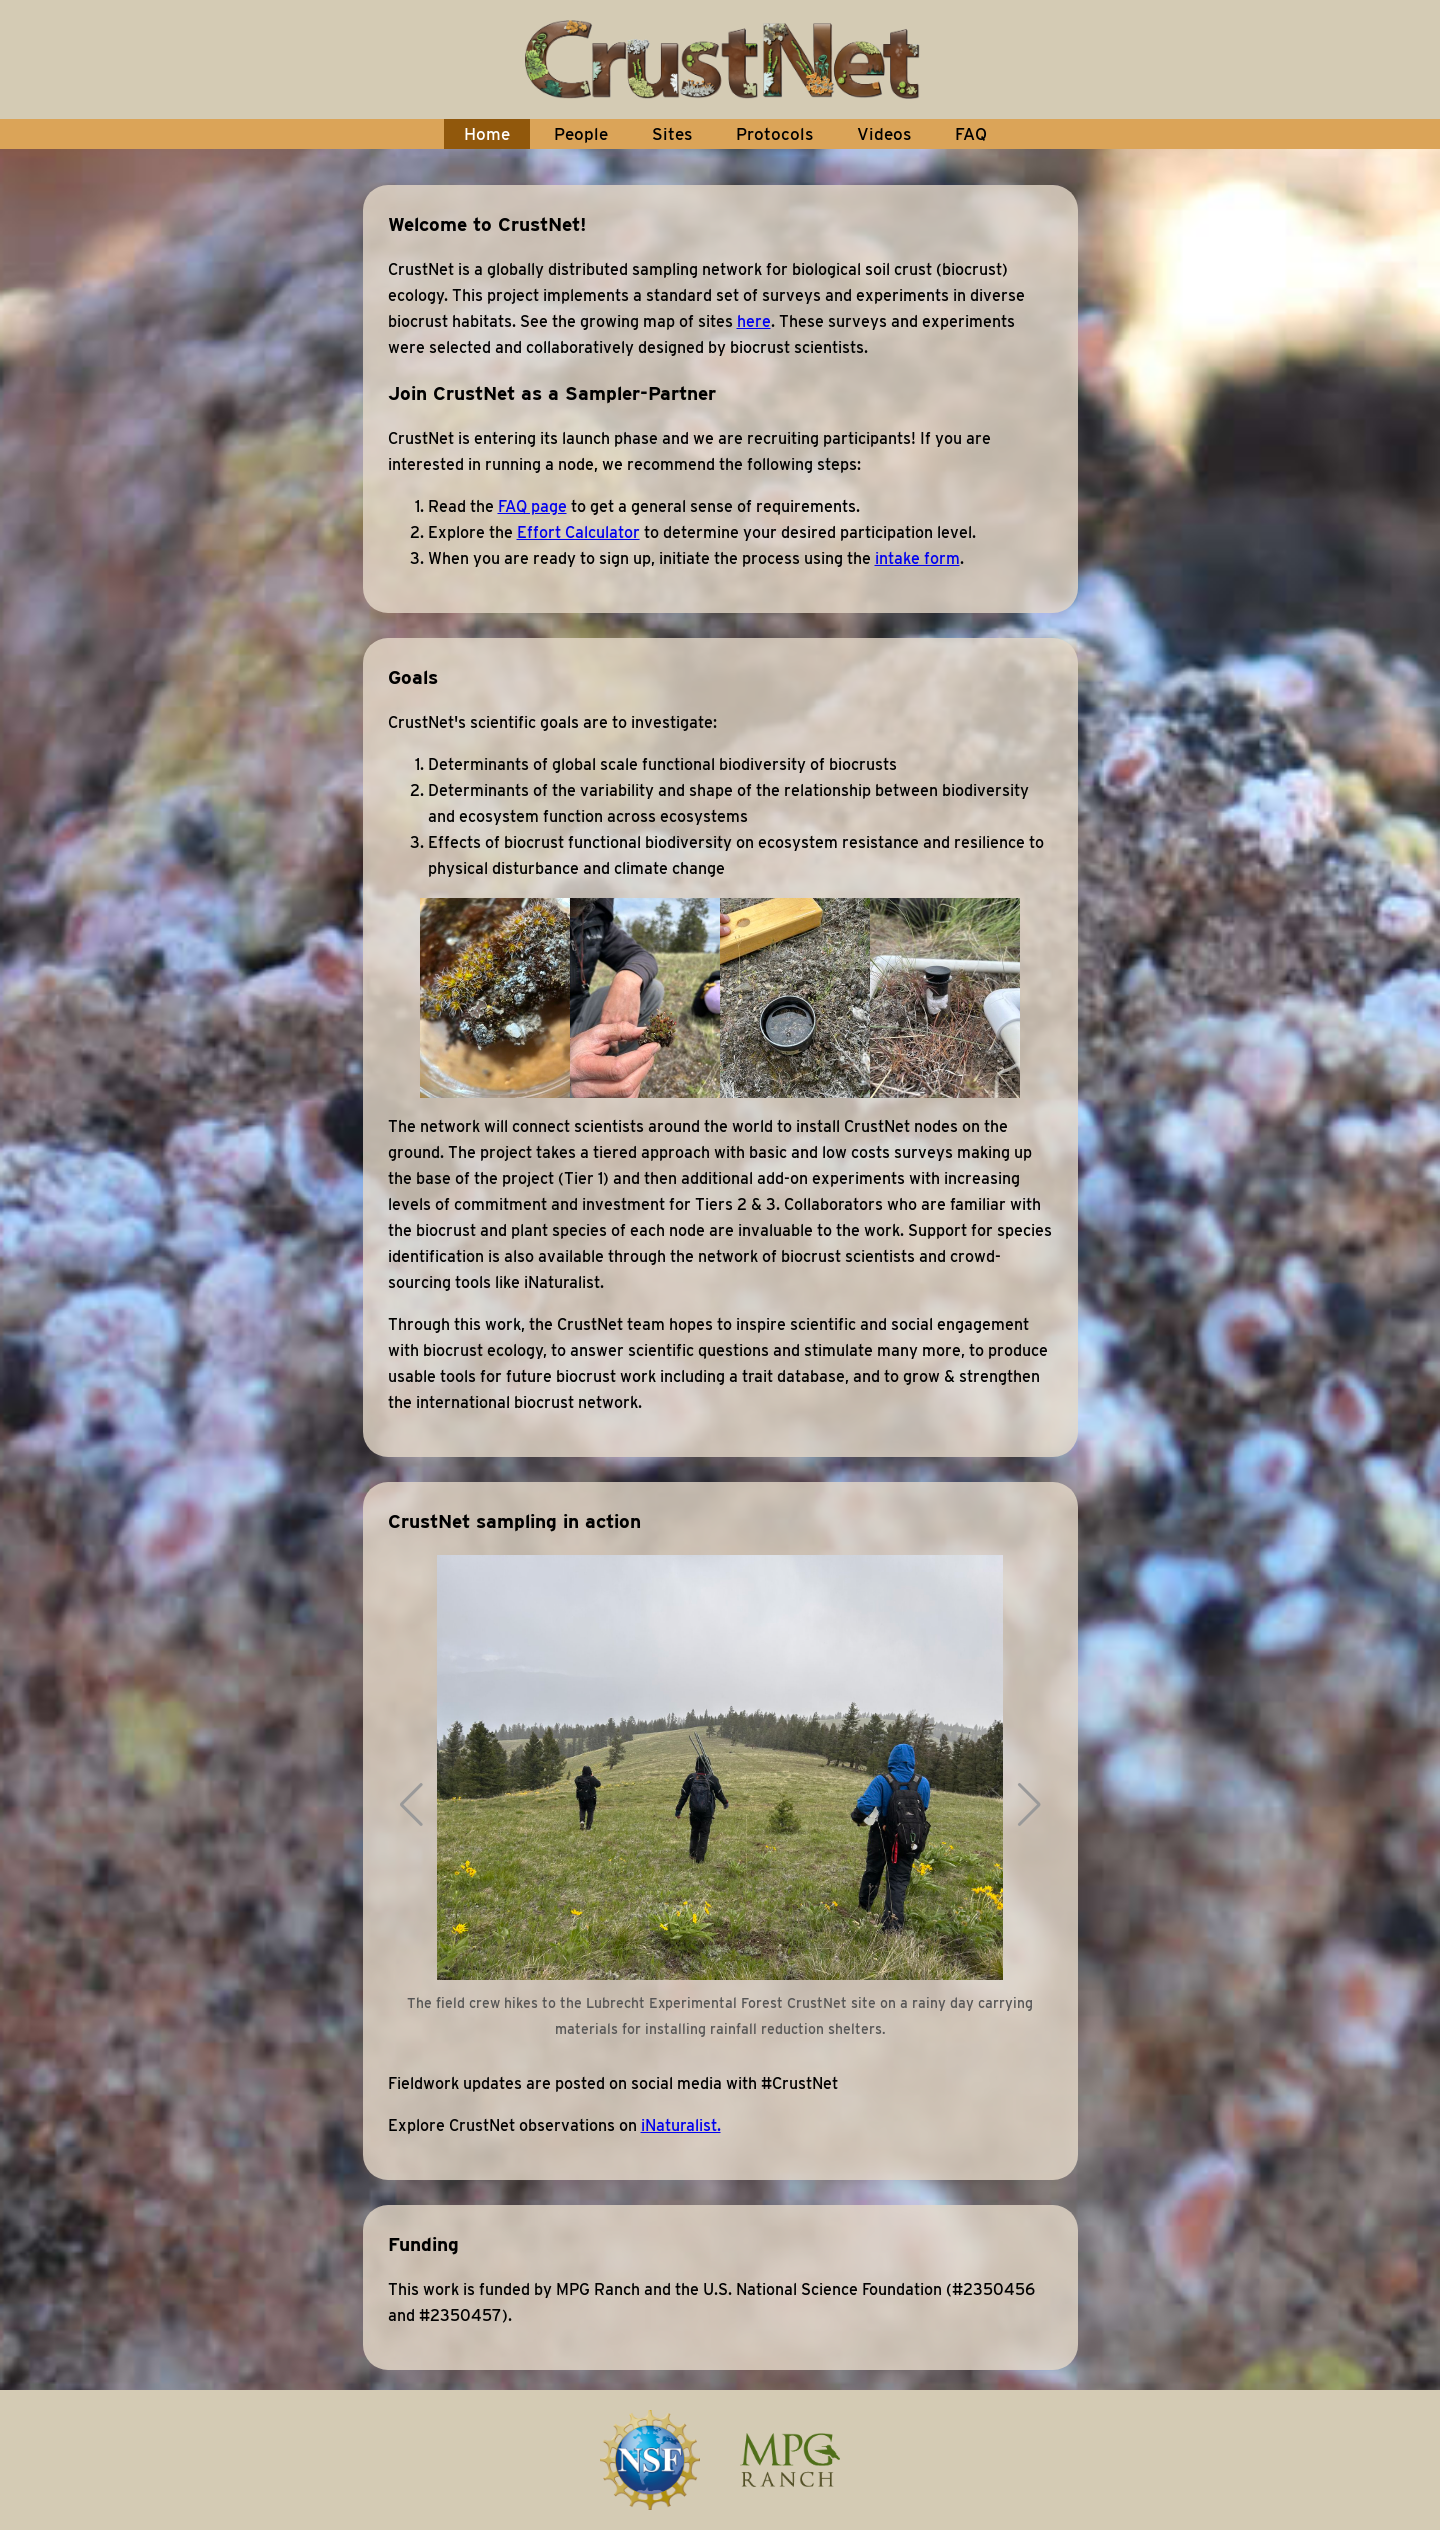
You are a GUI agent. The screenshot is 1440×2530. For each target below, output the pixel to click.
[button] (411, 1805)
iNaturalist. (681, 2125)
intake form (917, 558)
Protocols (774, 134)
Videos (884, 134)
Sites (672, 134)
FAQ (971, 134)
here (754, 321)
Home (487, 134)
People (581, 134)
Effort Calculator (578, 532)
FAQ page (532, 506)
